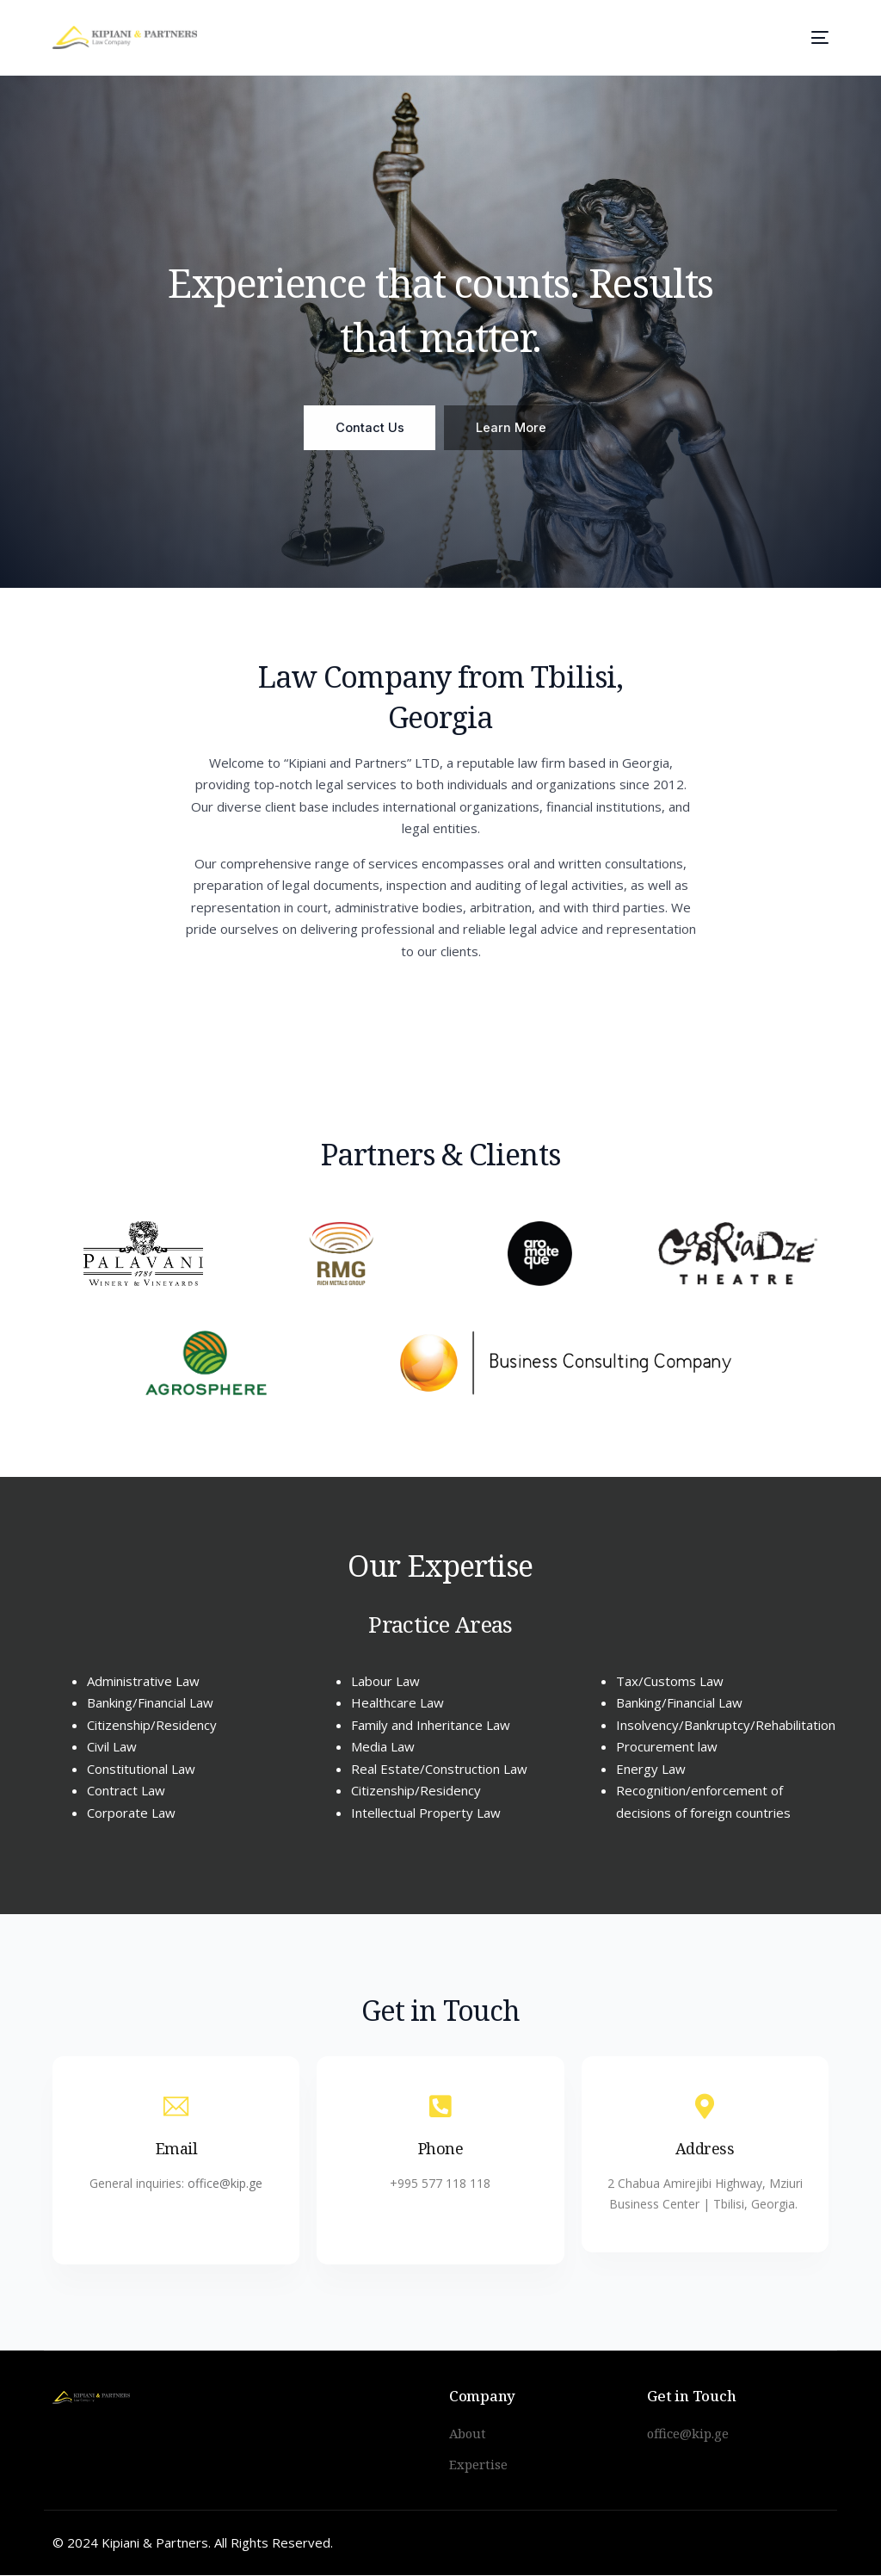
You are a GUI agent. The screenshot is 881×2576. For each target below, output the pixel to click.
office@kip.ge (225, 2190)
